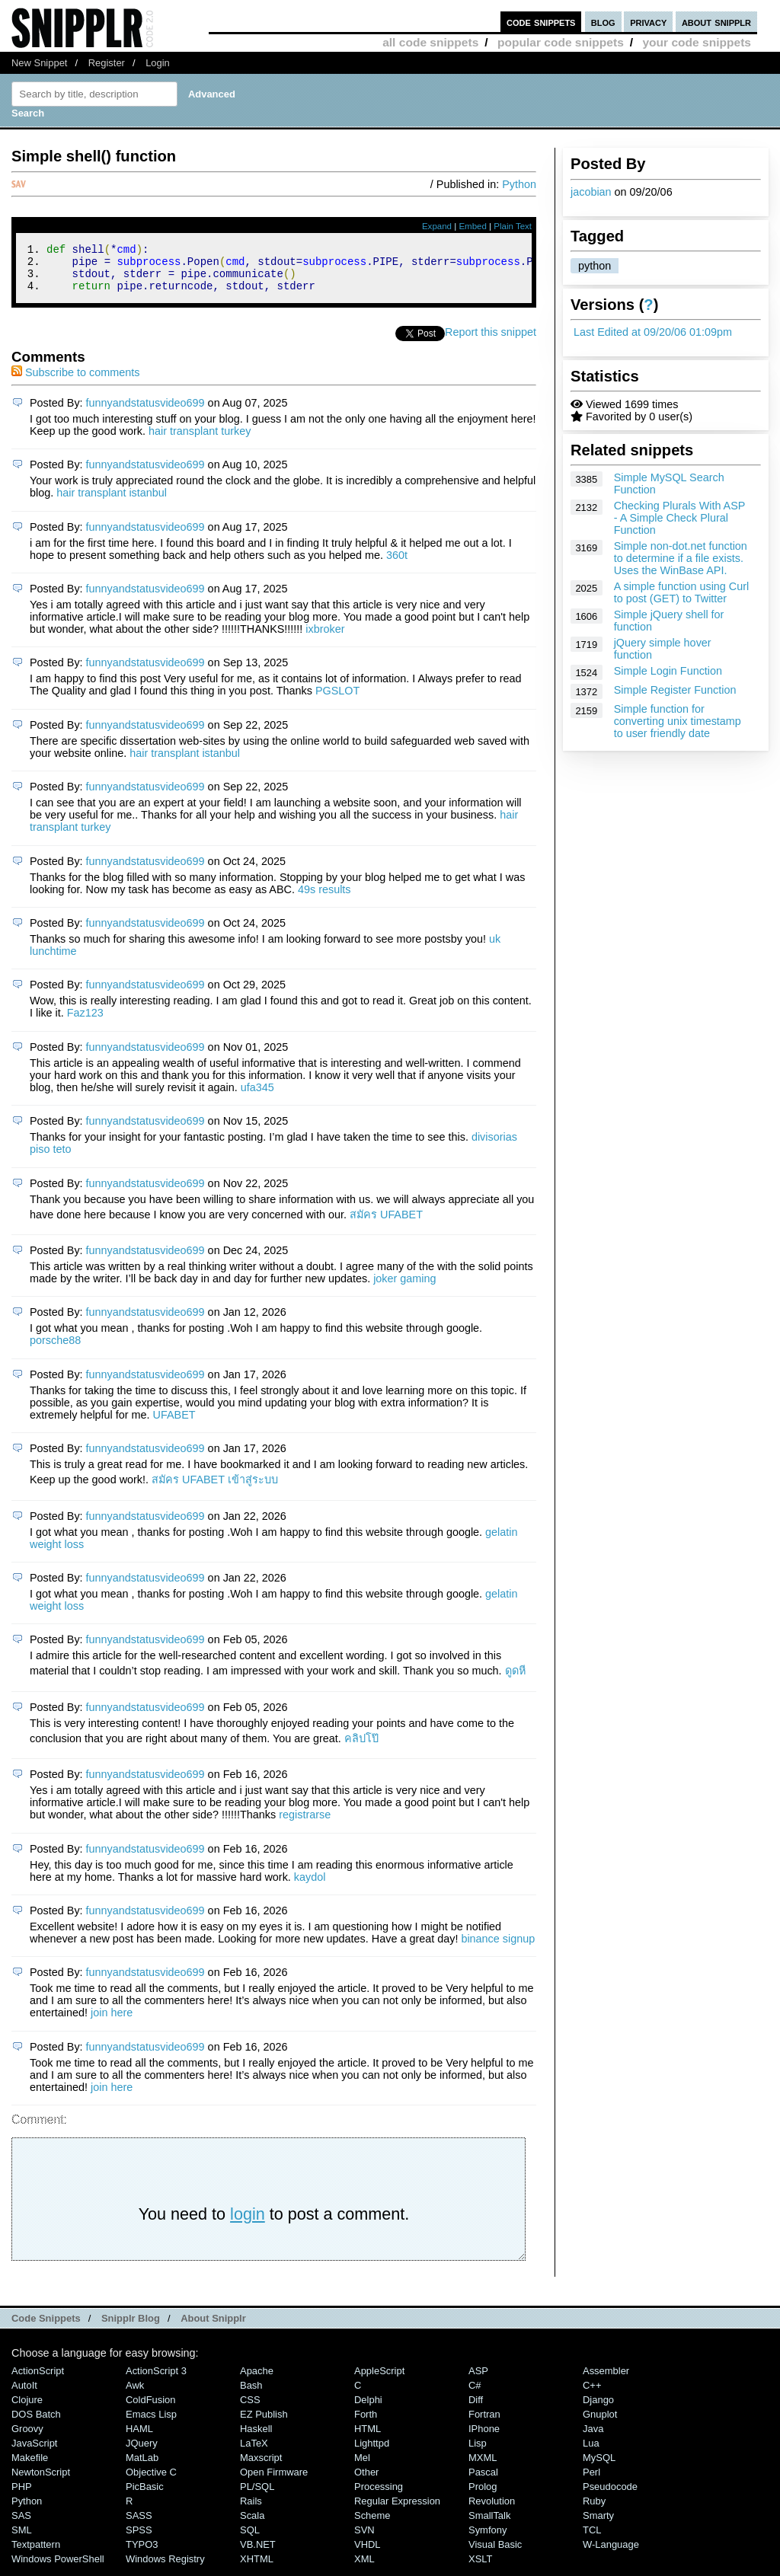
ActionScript (37, 2380)
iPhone (484, 2438)
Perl (591, 2481)
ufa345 (257, 1096)
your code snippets (696, 42)
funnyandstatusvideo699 (145, 412)
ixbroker (324, 638)
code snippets (541, 21)
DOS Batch (36, 2423)
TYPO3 (142, 2553)
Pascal (483, 2481)
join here (112, 2022)
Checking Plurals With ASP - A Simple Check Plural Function (680, 518)
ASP (478, 2380)
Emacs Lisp (151, 2423)
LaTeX (254, 2452)
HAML (139, 2438)
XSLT (480, 2568)
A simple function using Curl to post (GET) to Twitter (682, 592)
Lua (591, 2452)
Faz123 (85, 1022)
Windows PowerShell (57, 2568)
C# (474, 2394)
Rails (251, 2510)
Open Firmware (274, 2481)
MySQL (599, 2466)
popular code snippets (560, 42)
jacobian (591, 192)
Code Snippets (46, 2327)
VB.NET (258, 2553)
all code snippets (430, 42)
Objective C (151, 2481)
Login (157, 63)
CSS (250, 2409)
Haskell (256, 2438)
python (594, 266)
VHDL (367, 2553)
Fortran (484, 2423)
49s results (324, 898)
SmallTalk (489, 2524)
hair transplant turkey (200, 440)
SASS (139, 2524)
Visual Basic (495, 2553)
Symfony (487, 2539)
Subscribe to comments (75, 381)
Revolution (491, 2510)
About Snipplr (213, 2327)
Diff (475, 2409)
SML (21, 2539)
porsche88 (55, 1349)
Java (593, 2438)
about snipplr (716, 21)
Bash (251, 2394)
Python (519, 184)
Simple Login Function (668, 671)
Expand (437, 226)
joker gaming (404, 1288)
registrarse (305, 1824)
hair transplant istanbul (111, 502)
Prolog (482, 2495)
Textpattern (35, 2553)
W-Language (611, 2553)
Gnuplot (600, 2423)
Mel (362, 2466)
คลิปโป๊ (361, 1747)
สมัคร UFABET (386, 1224)
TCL (592, 2539)
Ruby (594, 2510)
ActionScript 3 (156, 2380)
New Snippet (39, 63)
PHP (21, 2495)
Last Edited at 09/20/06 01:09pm (653, 332)
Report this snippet (490, 341)
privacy (648, 21)
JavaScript (34, 2452)
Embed (473, 226)
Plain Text (513, 226)
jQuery (142, 2452)
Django (598, 2409)
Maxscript (261, 2466)
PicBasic (145, 2495)
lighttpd (371, 2452)
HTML (367, 2438)
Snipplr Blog (130, 2327)
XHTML (256, 2568)
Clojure (27, 2409)
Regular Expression (397, 2510)
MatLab (142, 2466)
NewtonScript (40, 2481)
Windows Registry (165, 2568)
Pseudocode (610, 2495)
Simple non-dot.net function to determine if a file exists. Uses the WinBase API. (680, 558)
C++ (592, 2394)
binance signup (498, 1948)
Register (106, 63)
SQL (250, 2539)
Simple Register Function (675, 690)
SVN (364, 2539)
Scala (252, 2524)
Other (366, 2481)
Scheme (372, 2524)
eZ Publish (264, 2423)
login (247, 2223)
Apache (256, 2380)
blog (603, 21)
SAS (21, 2524)
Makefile (29, 2466)
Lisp (477, 2452)
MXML (482, 2466)
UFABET (174, 1424)
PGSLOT (337, 700)
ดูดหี (515, 1680)
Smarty (598, 2524)
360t (397, 564)
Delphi (368, 2409)
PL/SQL (257, 2495)
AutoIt (24, 2394)
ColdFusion (151, 2409)
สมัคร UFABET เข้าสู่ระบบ (215, 1489)
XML (364, 2568)
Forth (365, 2423)
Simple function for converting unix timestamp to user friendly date (677, 721)
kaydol (310, 1886)
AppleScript (379, 2380)
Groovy (27, 2438)
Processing (378, 2495)
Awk (135, 2394)
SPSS (139, 2539)
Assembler (606, 2380)
